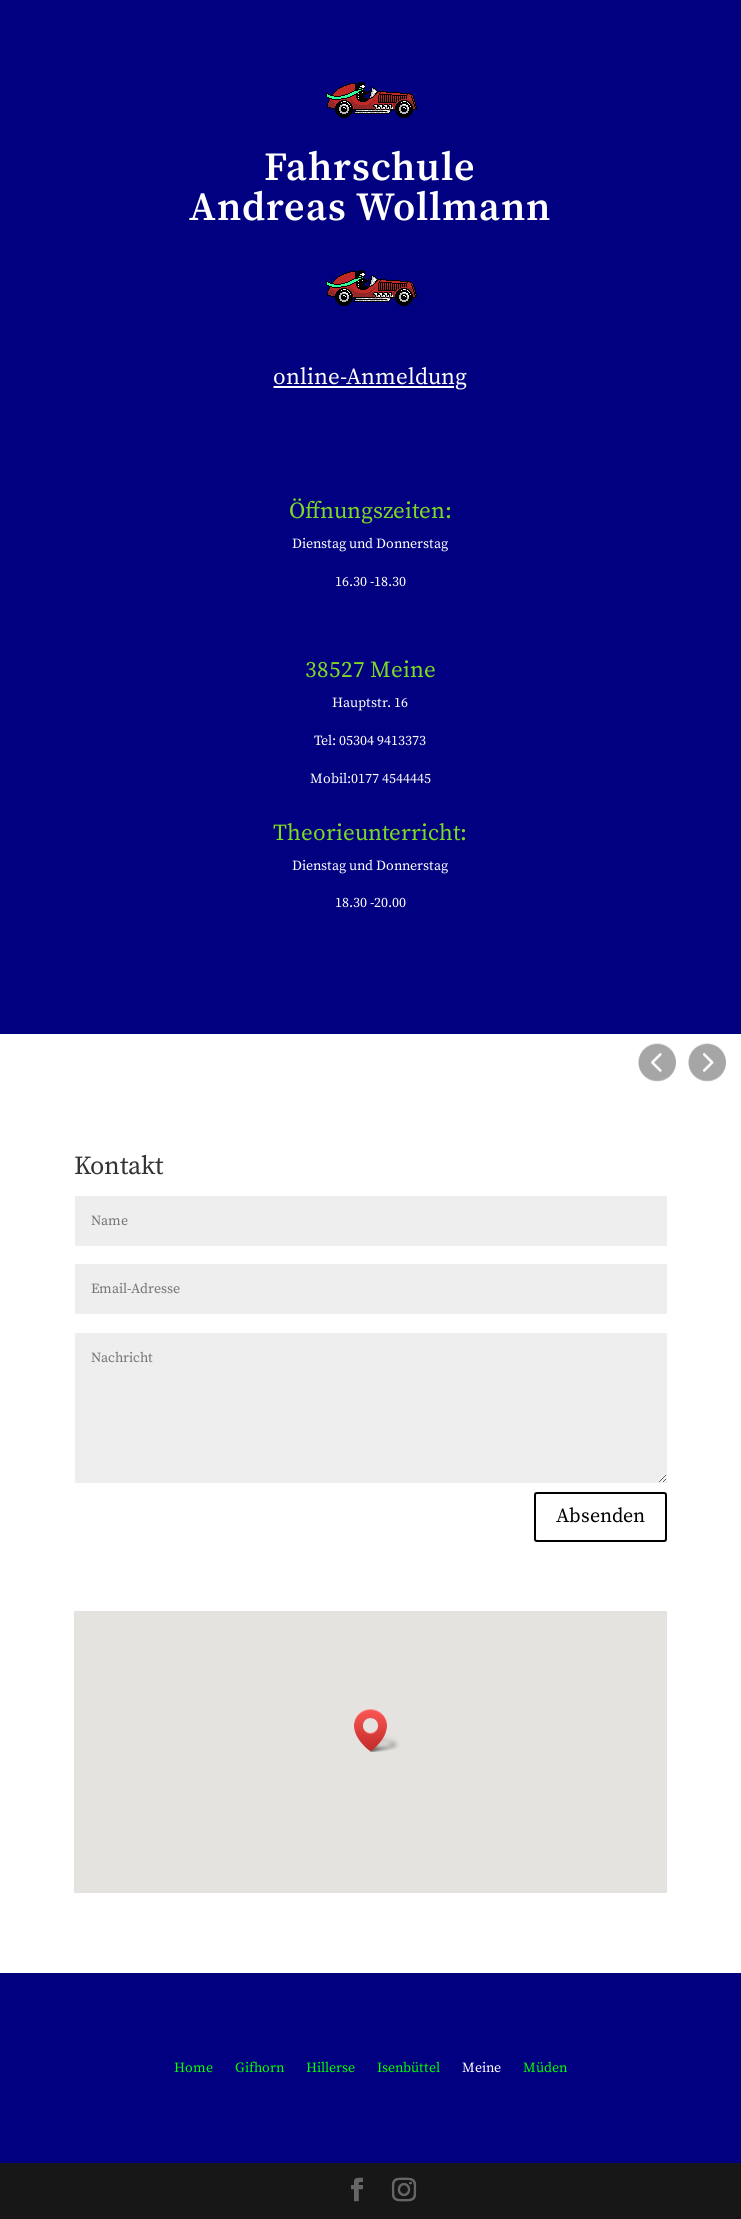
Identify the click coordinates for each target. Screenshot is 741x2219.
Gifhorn (259, 2069)
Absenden (600, 1516)
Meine (481, 2069)
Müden (545, 2069)
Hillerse (330, 2069)
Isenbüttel (408, 2069)
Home (193, 2069)
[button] (377, 1730)
